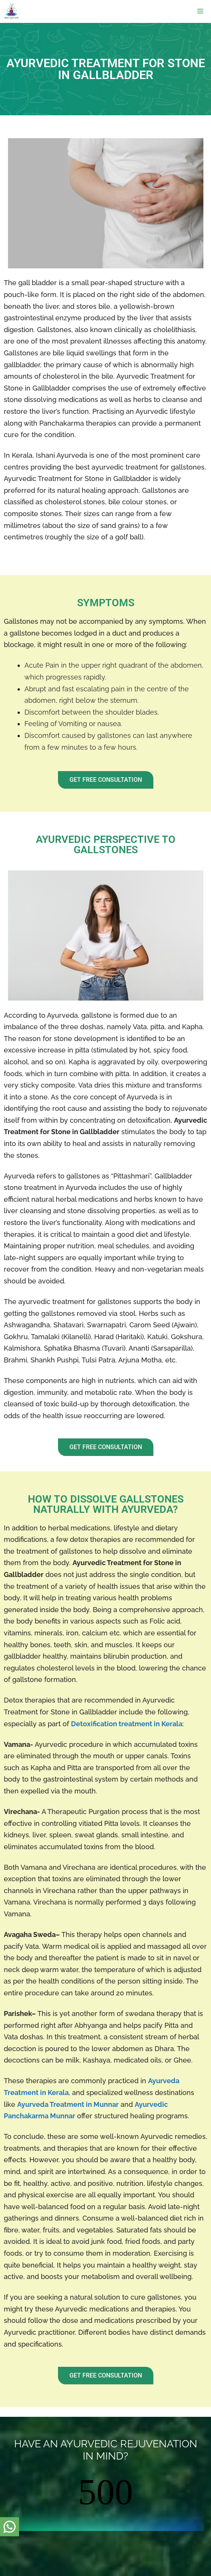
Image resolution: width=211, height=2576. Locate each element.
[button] (105, 780)
